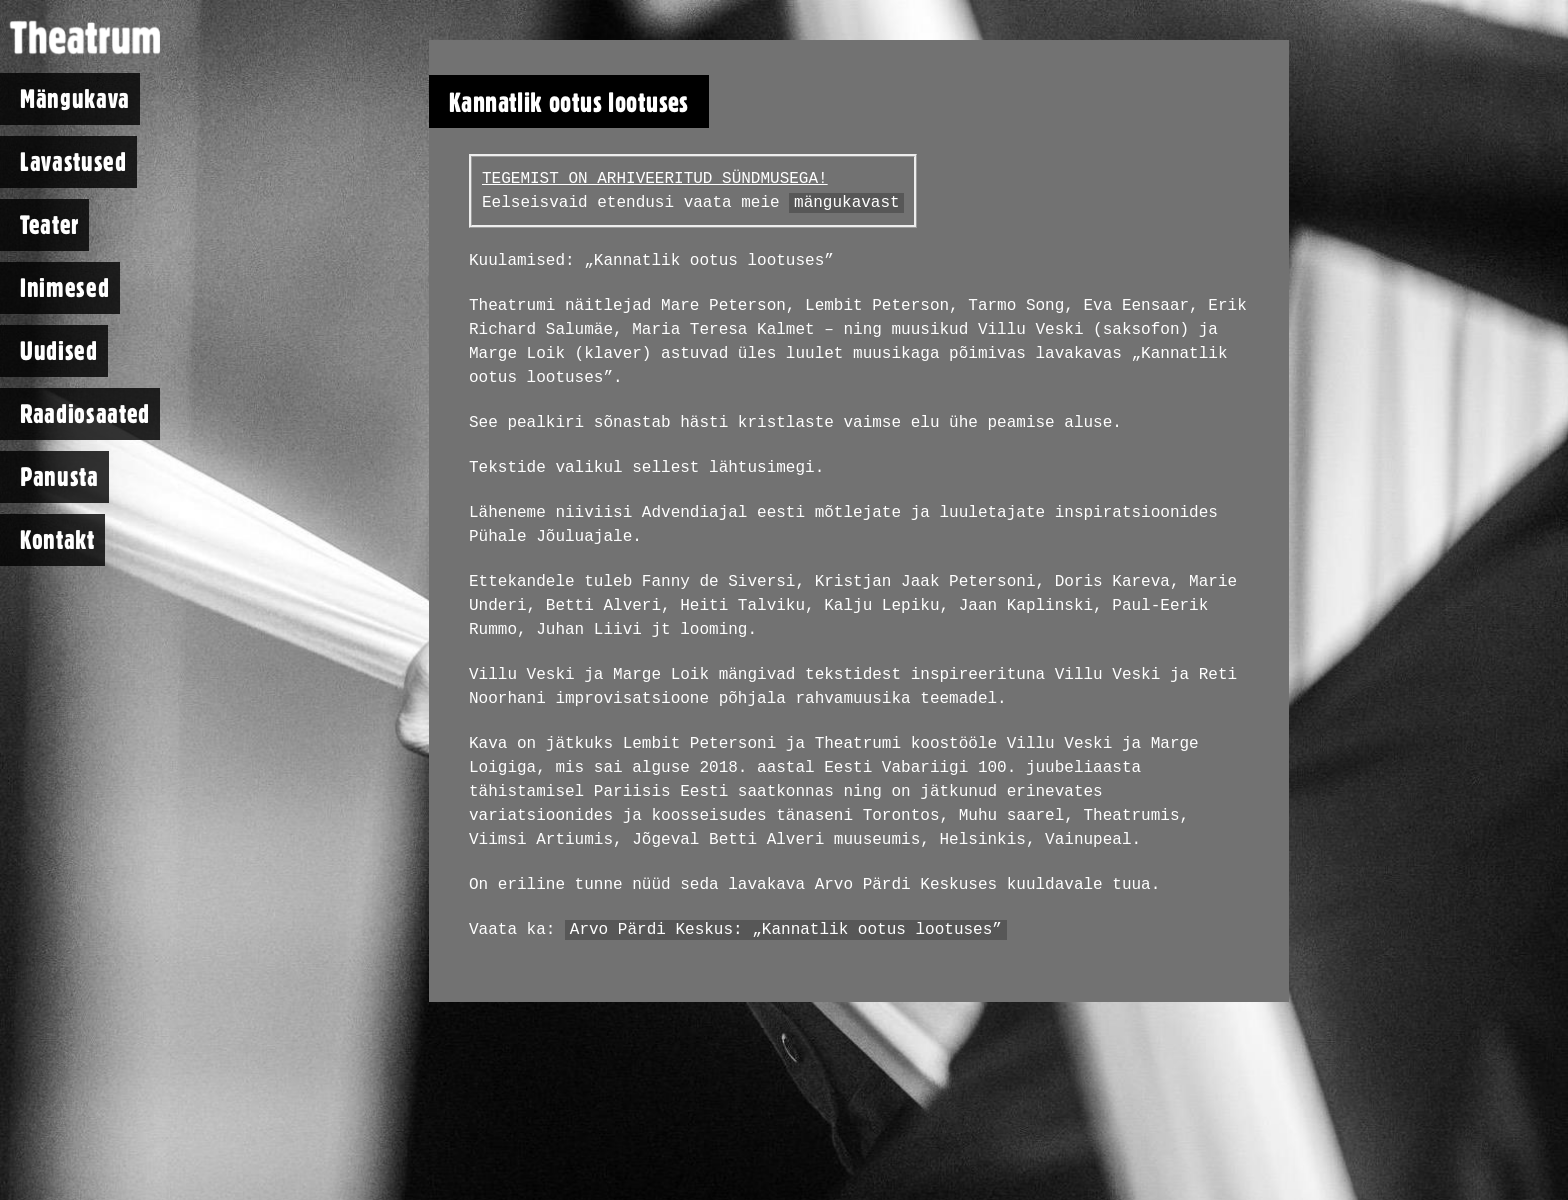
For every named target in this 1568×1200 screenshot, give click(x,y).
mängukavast (847, 203)
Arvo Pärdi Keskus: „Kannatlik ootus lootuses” (786, 930)
